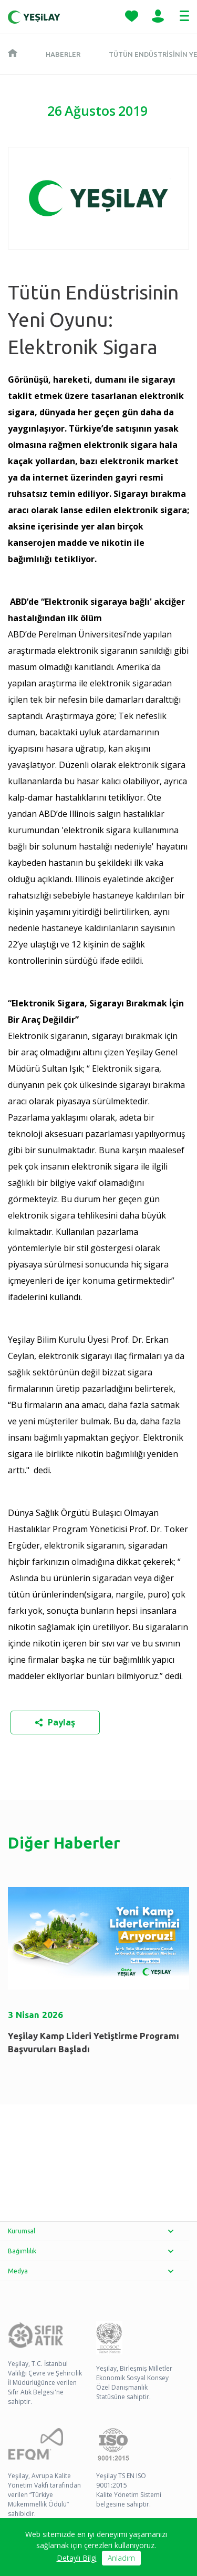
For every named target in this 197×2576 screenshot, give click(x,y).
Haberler (63, 54)
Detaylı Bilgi (77, 2558)
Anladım (121, 2558)
